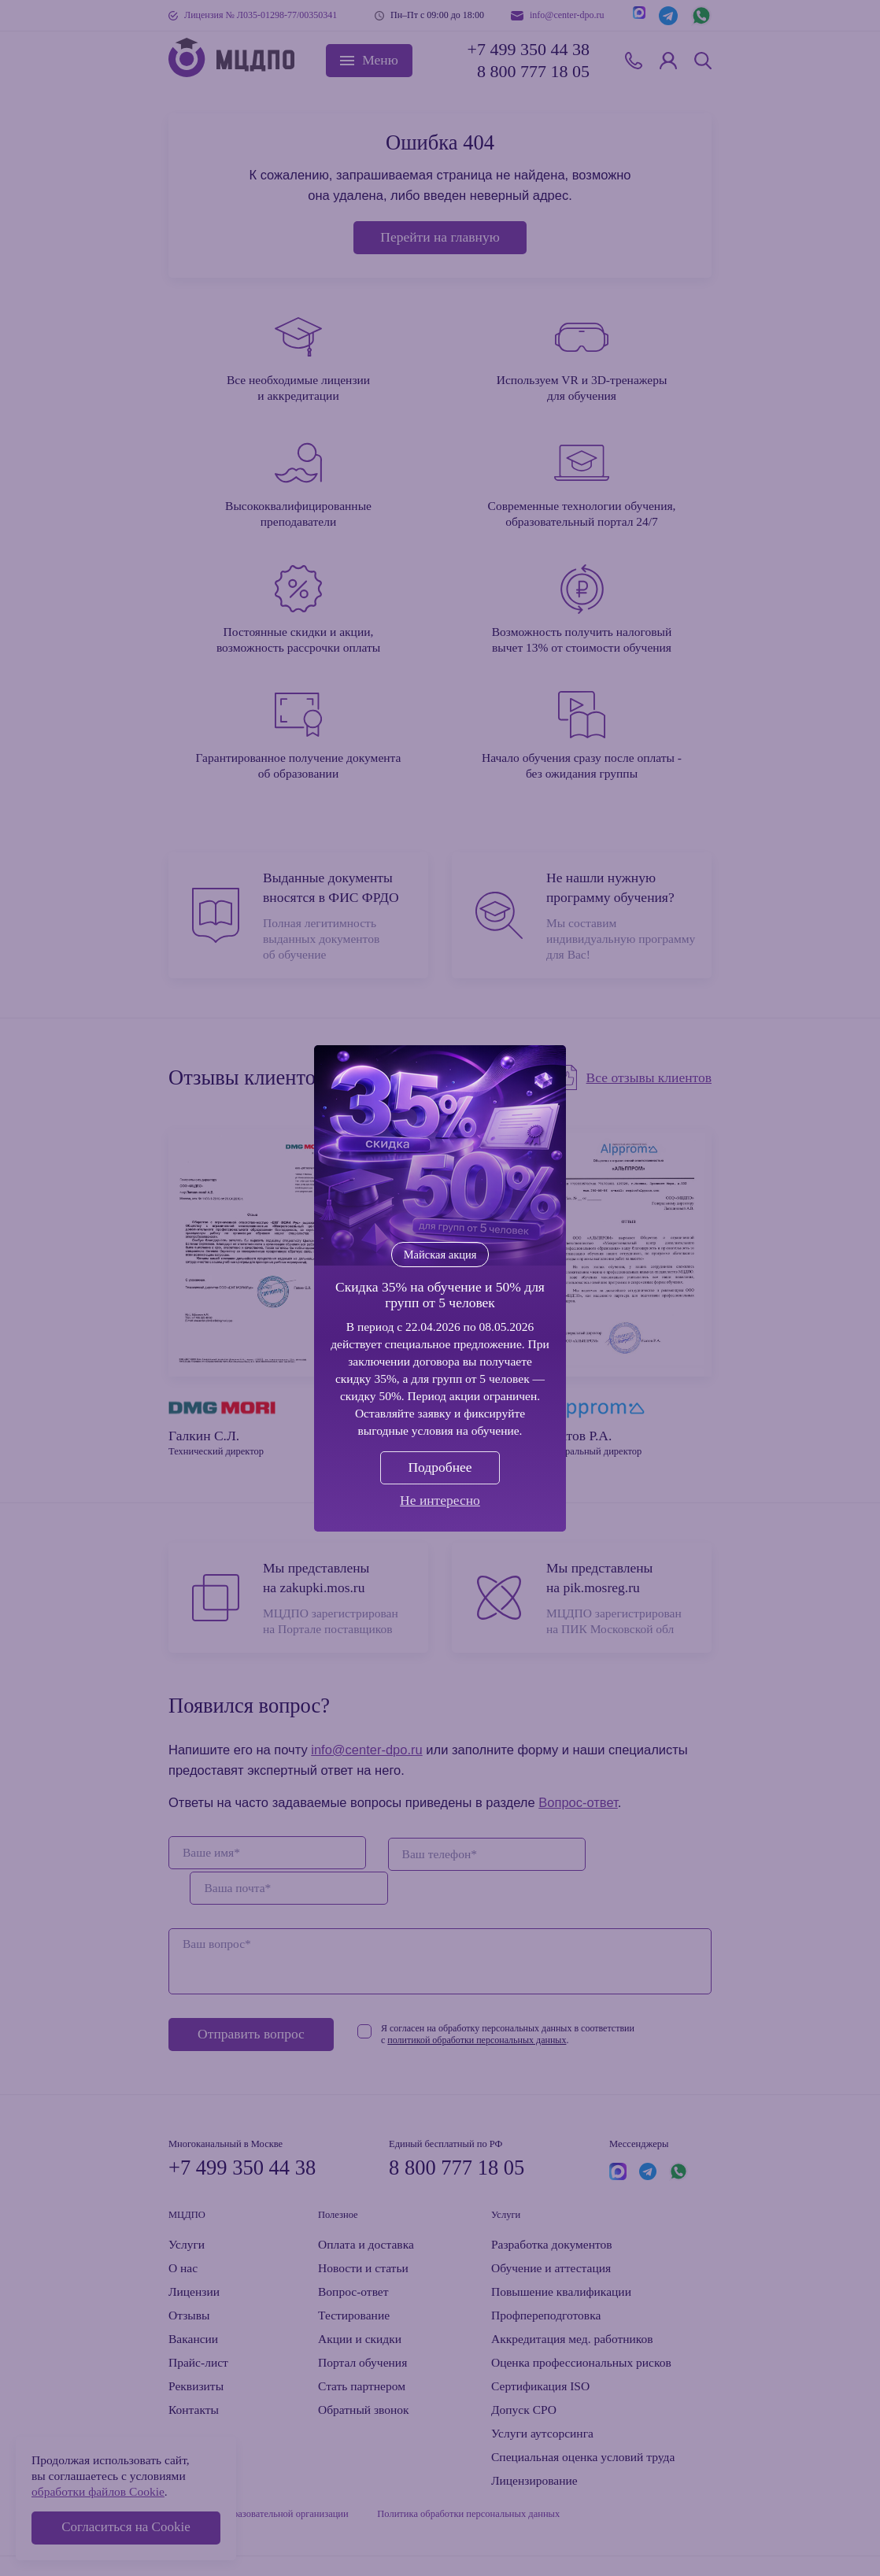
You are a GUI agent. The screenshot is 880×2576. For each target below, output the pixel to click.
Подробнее (439, 1467)
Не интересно (440, 1500)
